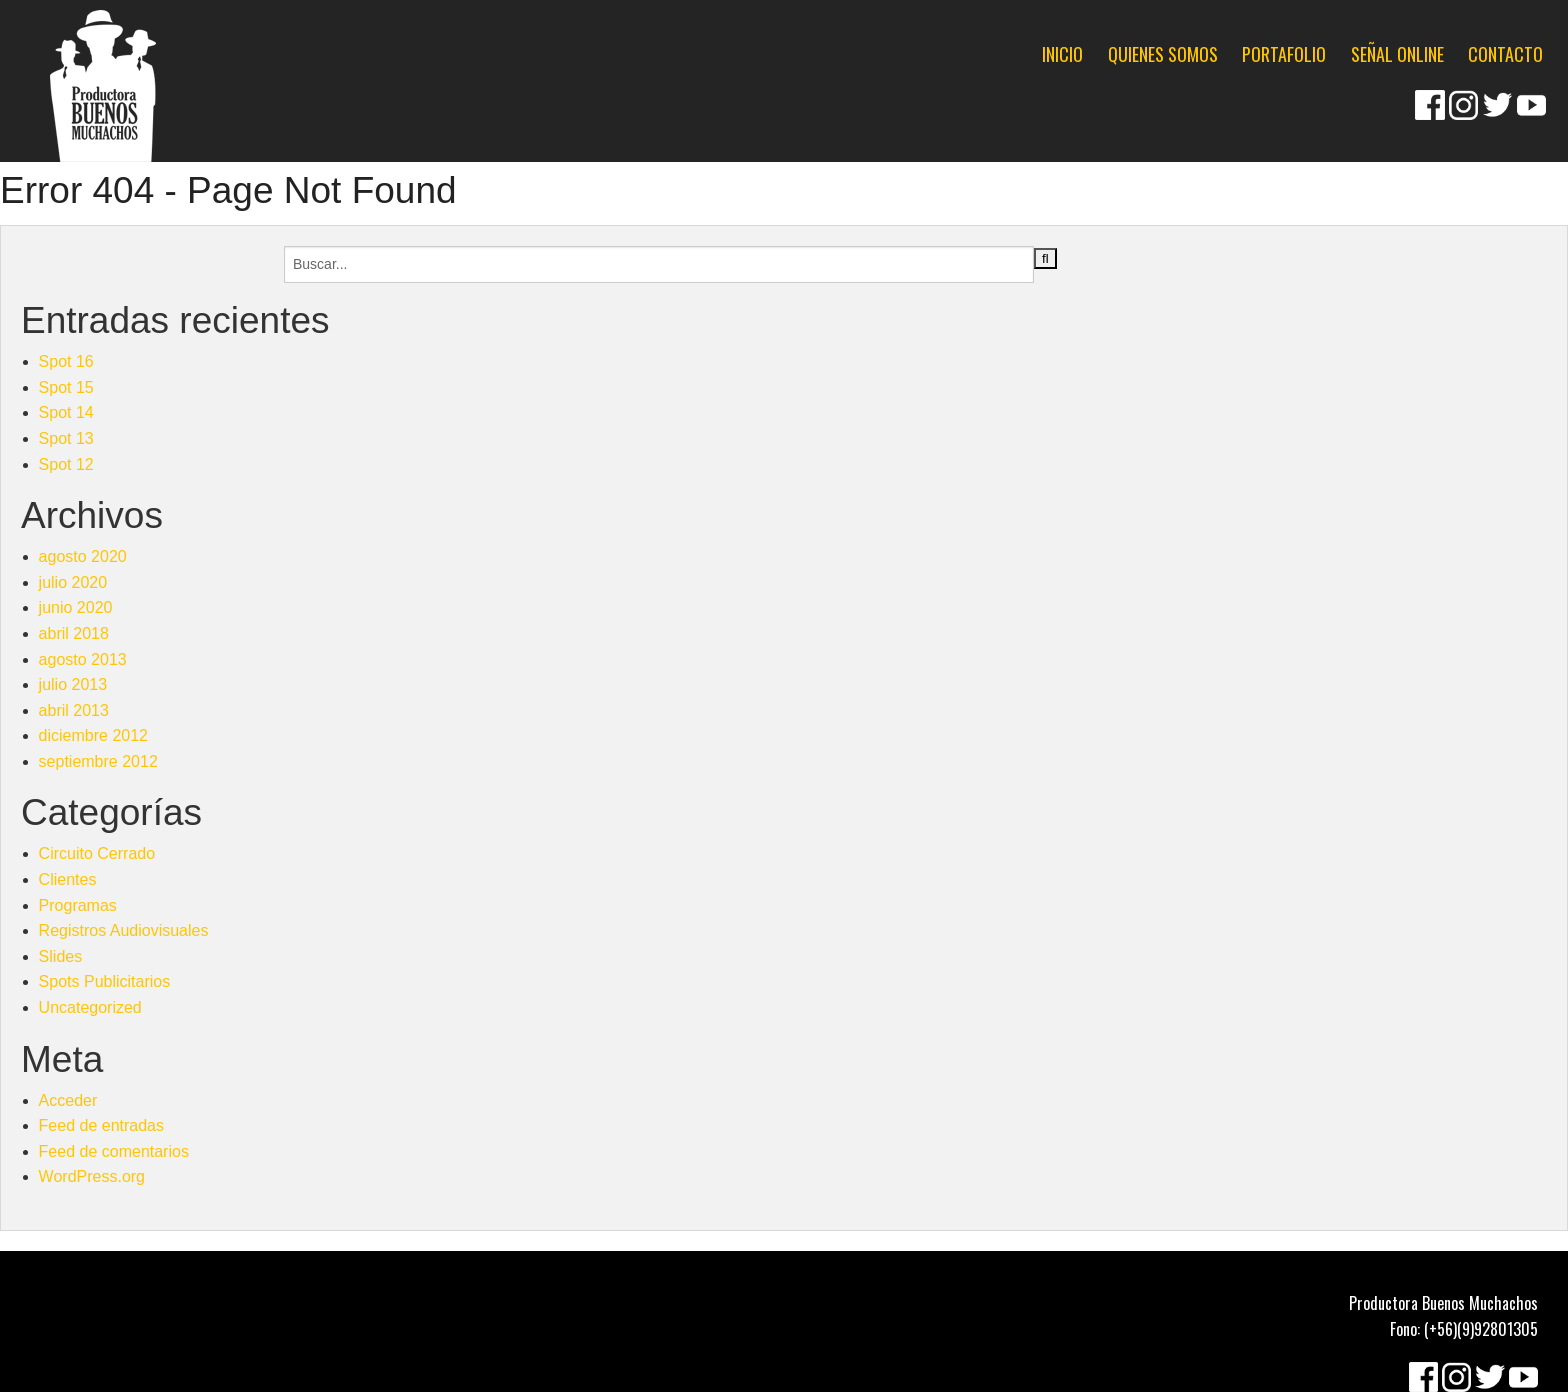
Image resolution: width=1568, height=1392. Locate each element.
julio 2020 (73, 582)
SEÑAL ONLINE (1397, 54)
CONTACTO (1505, 54)
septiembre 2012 (98, 761)
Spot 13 (66, 438)
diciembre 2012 (93, 735)
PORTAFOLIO (1284, 54)
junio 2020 (76, 607)
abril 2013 (74, 710)
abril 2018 (74, 633)
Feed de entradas (101, 1125)
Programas (78, 905)
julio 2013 (73, 684)
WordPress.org (92, 1176)
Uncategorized (90, 1007)
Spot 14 (66, 412)
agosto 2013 (83, 659)
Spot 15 (66, 387)
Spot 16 (66, 361)
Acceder (68, 1100)
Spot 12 (66, 464)
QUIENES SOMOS (1163, 54)
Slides (61, 956)
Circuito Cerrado (97, 853)
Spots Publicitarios (105, 981)
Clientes (68, 879)
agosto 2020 (83, 556)
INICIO (1062, 54)
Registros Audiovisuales (124, 930)
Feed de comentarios (114, 1151)
